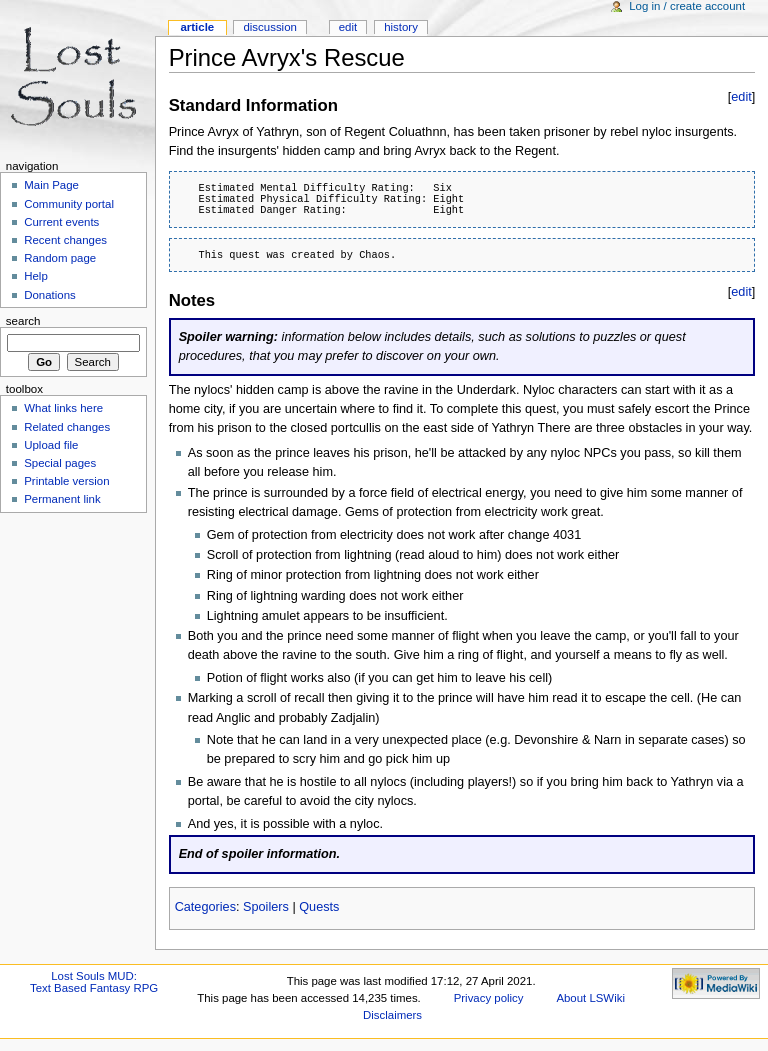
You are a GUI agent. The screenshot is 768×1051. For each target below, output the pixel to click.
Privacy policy (489, 998)
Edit (348, 27)
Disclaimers (392, 1015)
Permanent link (62, 499)
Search (23, 321)
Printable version (66, 481)
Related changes (67, 427)
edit (741, 97)
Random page (60, 258)
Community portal (69, 204)
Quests (319, 907)
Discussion (269, 27)
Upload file (51, 445)
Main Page (51, 185)
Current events (61, 222)
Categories (205, 907)
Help (36, 276)
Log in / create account (687, 6)
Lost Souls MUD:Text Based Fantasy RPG (94, 982)
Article (197, 27)
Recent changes (65, 240)
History (401, 27)
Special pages (60, 463)
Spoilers (266, 907)
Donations (50, 295)
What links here (63, 408)
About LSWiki (590, 998)
